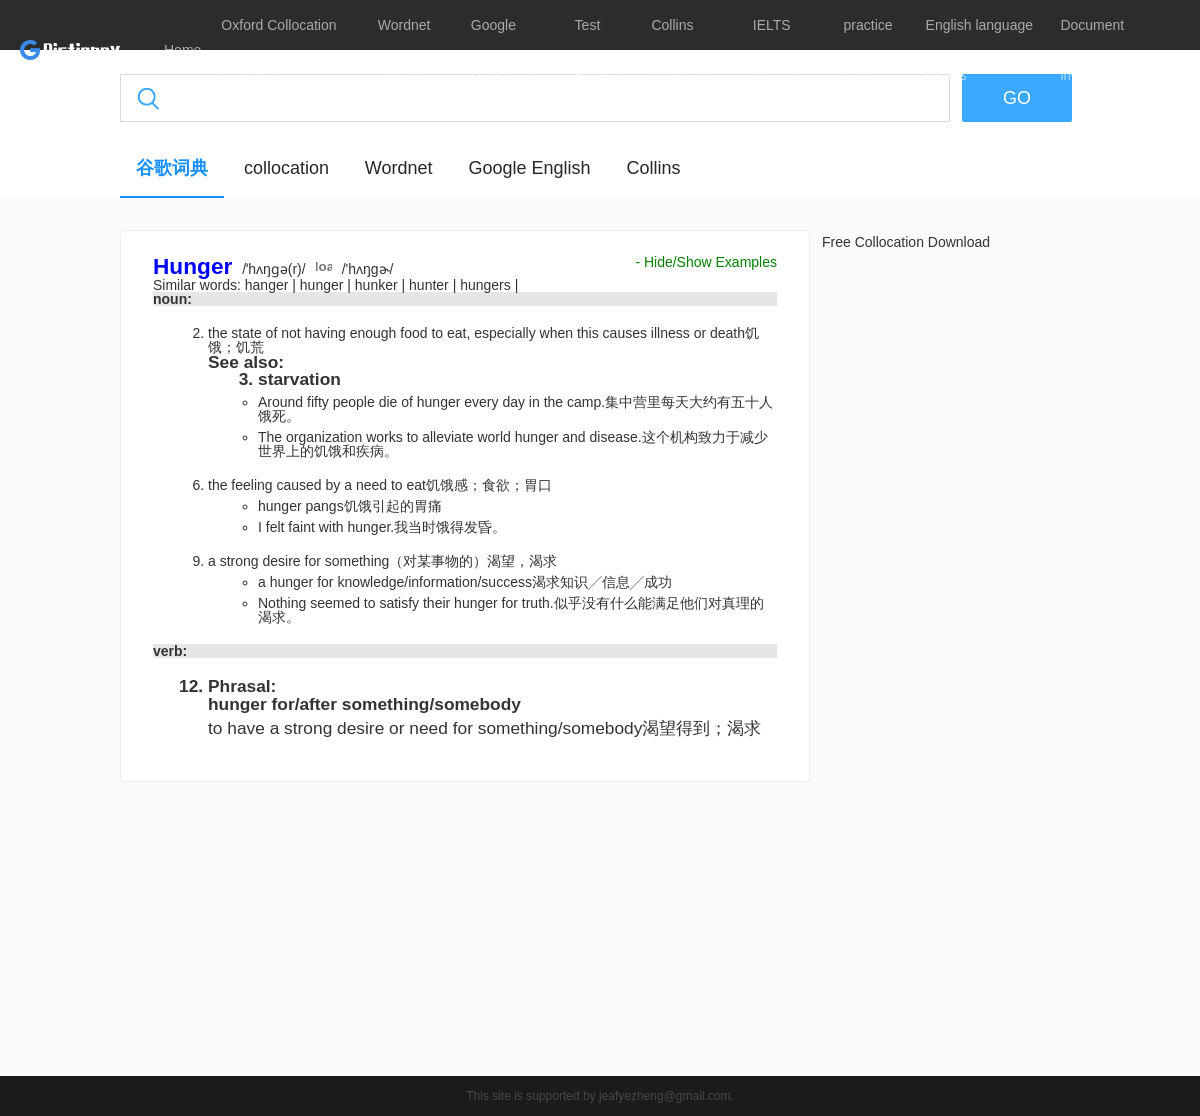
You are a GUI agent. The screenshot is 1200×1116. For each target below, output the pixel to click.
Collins (653, 168)
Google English (529, 168)
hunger (323, 285)
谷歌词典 (172, 168)
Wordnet (399, 168)
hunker (378, 285)
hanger (268, 285)
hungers (487, 285)
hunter (431, 285)
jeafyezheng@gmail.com (665, 1096)
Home (182, 50)
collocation (286, 168)
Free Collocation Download (906, 242)
